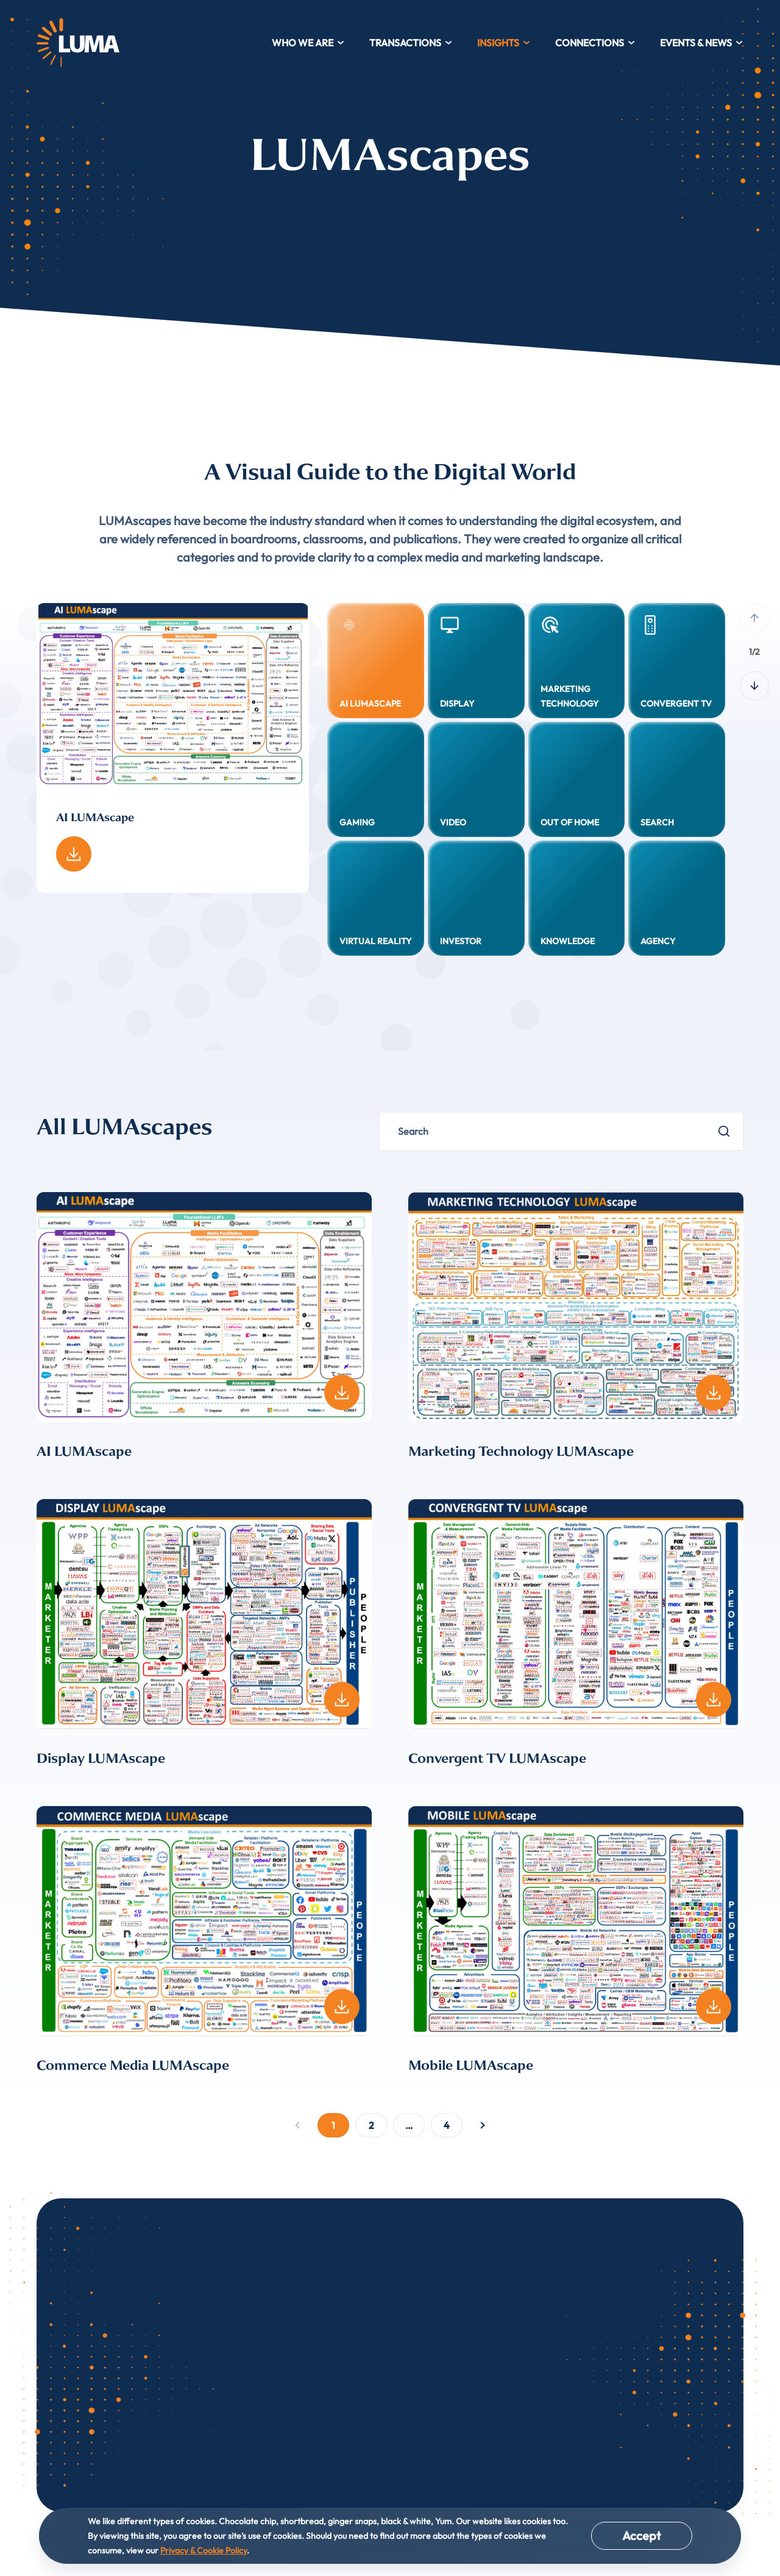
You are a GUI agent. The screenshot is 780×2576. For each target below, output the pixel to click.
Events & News (701, 43)
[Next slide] (754, 685)
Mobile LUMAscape (470, 2065)
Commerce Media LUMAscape (133, 2065)
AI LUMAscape (84, 1451)
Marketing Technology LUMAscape (521, 1451)
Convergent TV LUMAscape (497, 1758)
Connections (595, 43)
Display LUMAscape (101, 1758)
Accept (641, 2535)
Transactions (411, 43)
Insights (504, 43)
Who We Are (308, 43)
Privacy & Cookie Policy (203, 2550)
